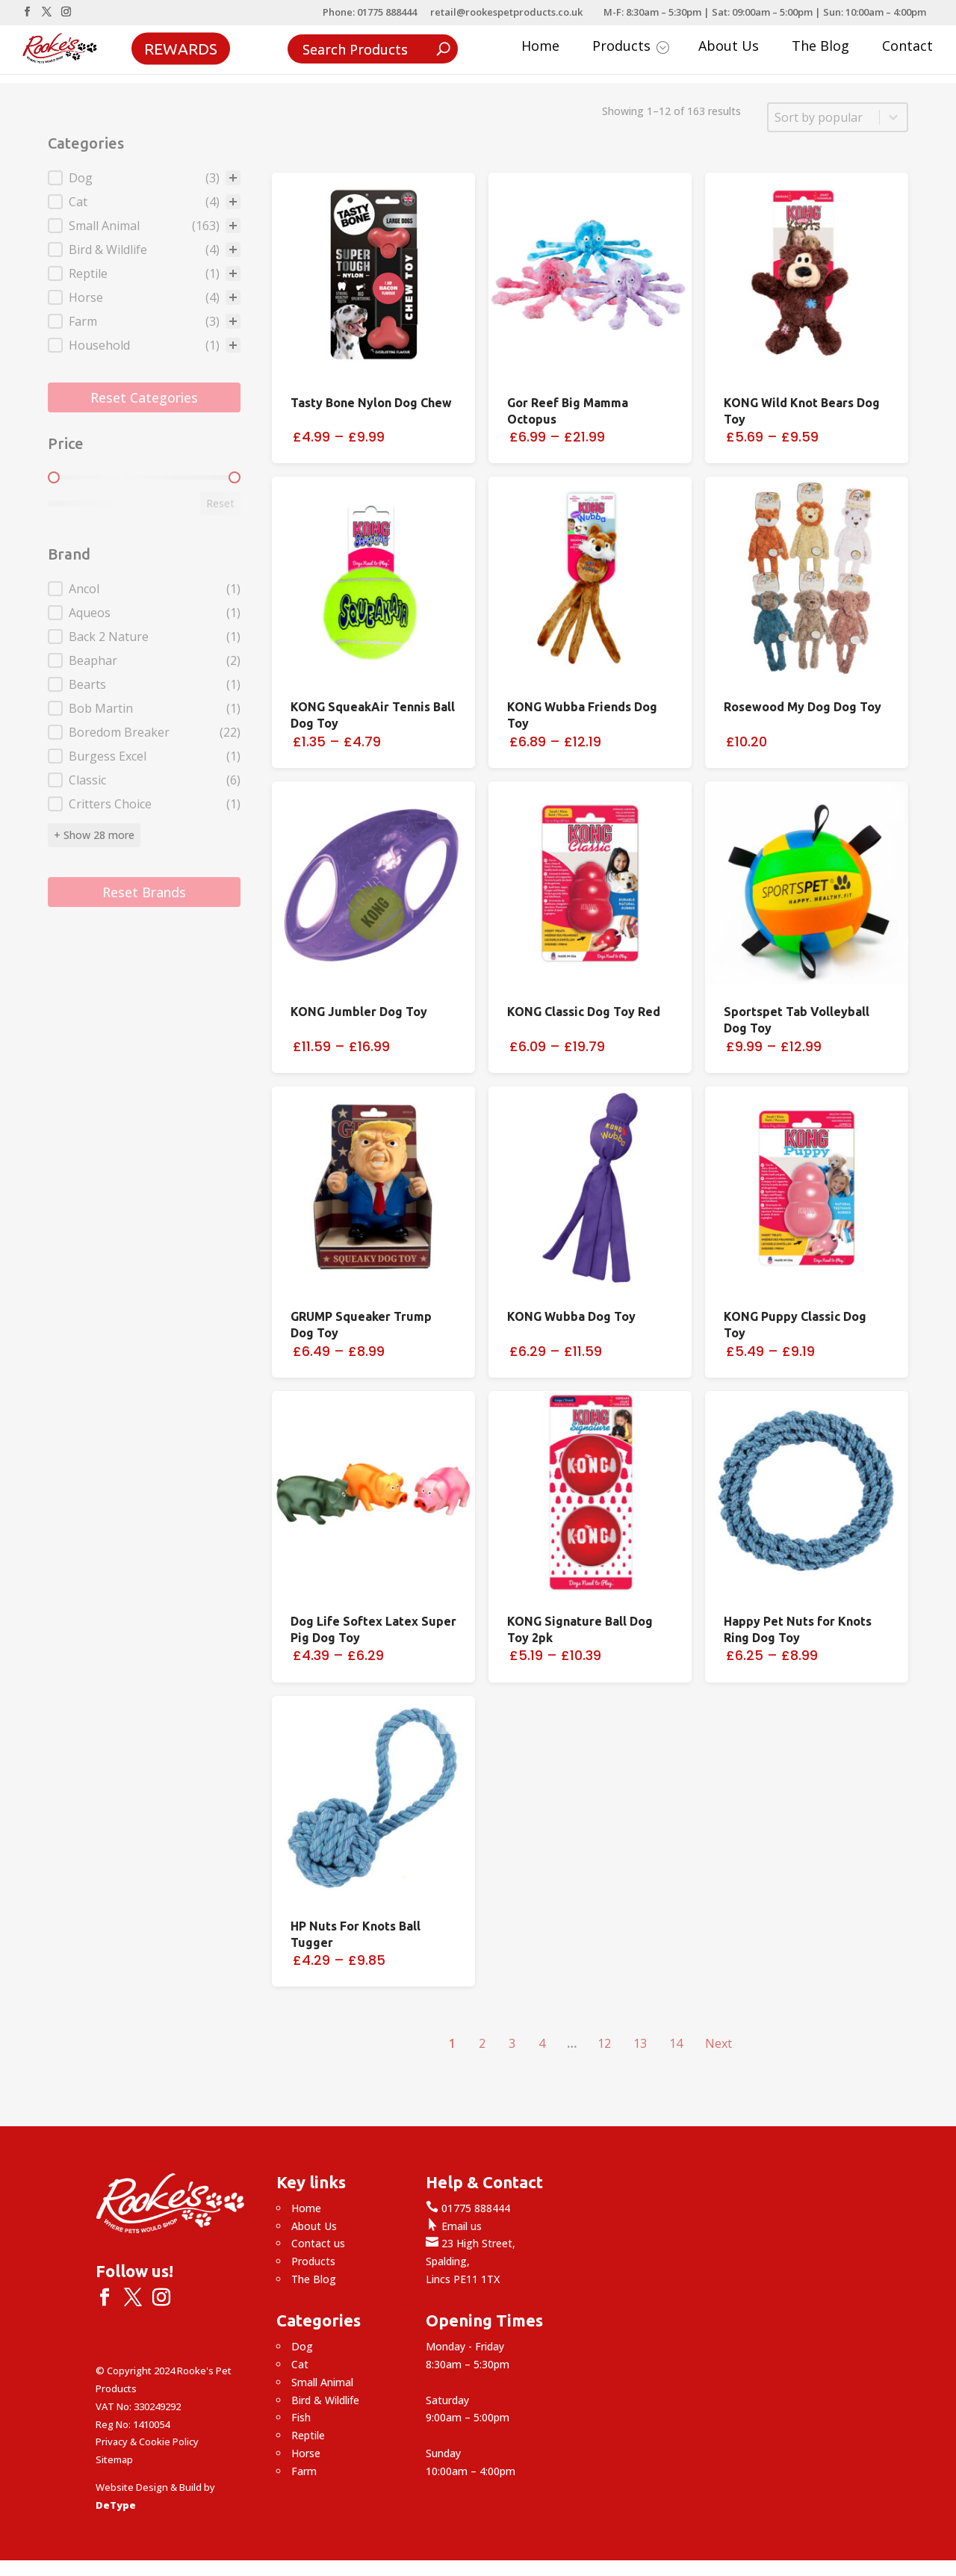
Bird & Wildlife (325, 2400)
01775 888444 (468, 2208)
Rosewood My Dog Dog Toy (802, 706)
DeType (116, 2505)
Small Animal (322, 2382)
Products (630, 47)
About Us (728, 47)
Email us (454, 2226)
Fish (301, 2417)
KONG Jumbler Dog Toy (359, 1011)
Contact (907, 47)
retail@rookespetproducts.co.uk (506, 13)
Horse (305, 2453)
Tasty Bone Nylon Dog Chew (371, 402)
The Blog (820, 47)
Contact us (318, 2243)
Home (540, 47)
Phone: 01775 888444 (370, 13)
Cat (299, 2364)
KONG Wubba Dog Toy (571, 1316)
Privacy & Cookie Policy (147, 2441)
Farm (304, 2471)
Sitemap (114, 2459)
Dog (302, 2346)
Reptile (308, 2435)
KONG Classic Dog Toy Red (583, 1011)
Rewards (180, 48)
